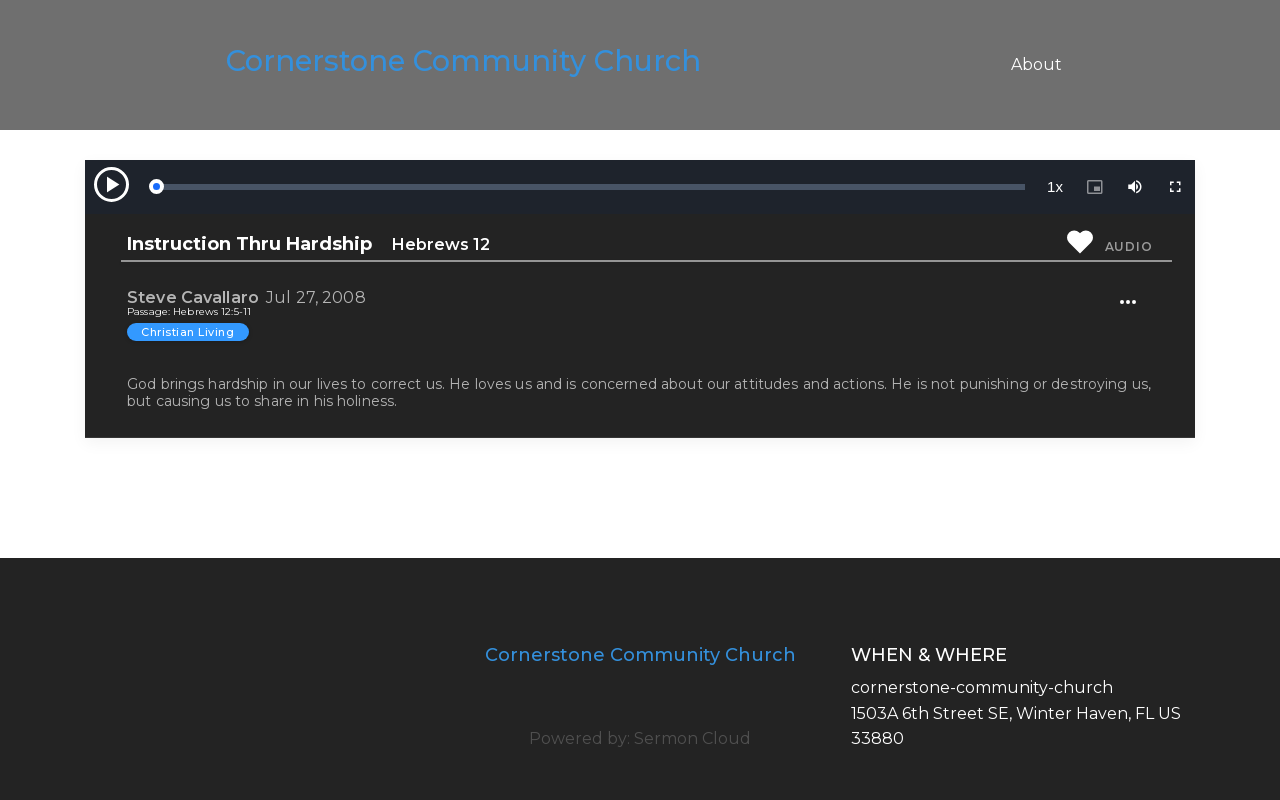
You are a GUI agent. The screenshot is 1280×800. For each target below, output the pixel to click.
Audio (1129, 246)
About (1036, 64)
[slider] (590, 187)
